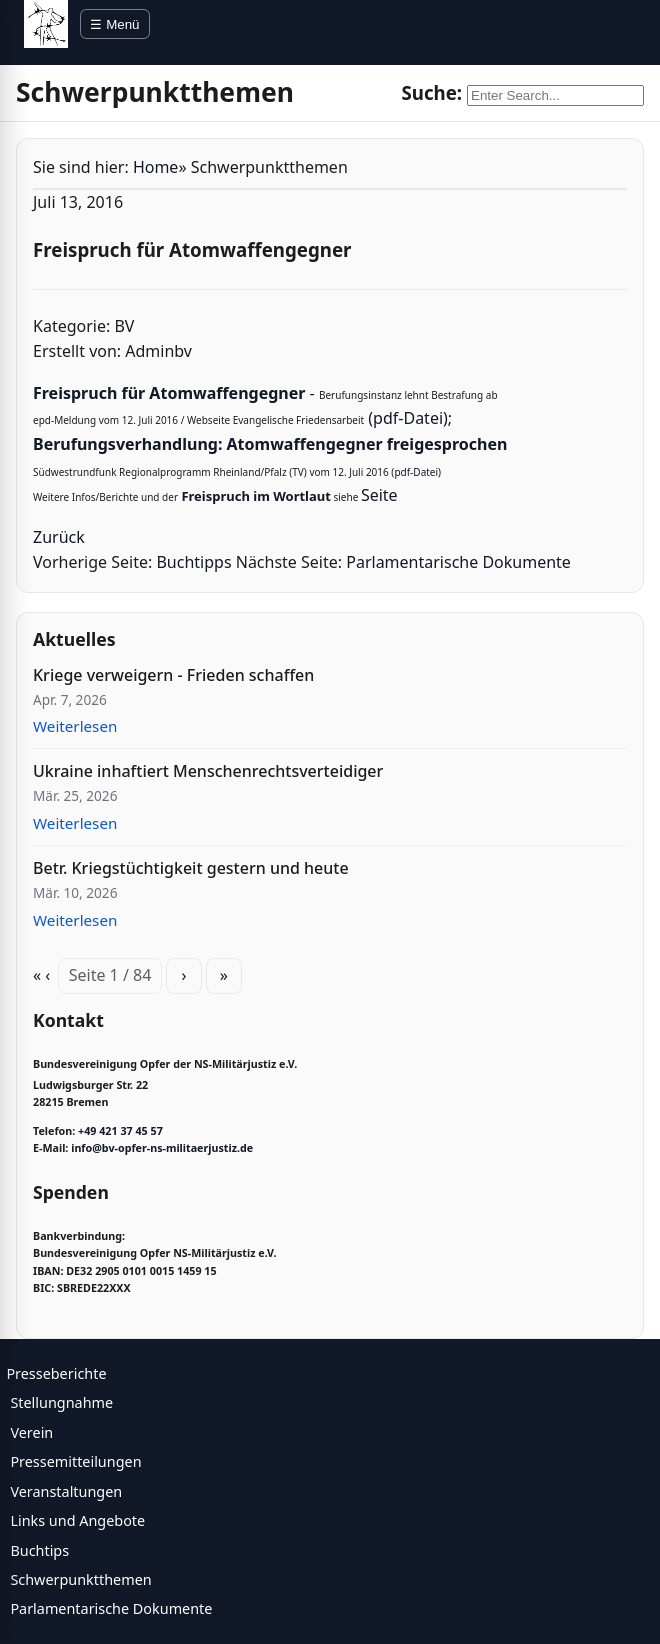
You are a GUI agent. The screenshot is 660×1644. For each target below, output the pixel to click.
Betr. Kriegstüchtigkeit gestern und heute (191, 868)
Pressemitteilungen (75, 1461)
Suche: (431, 92)
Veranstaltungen (66, 1491)
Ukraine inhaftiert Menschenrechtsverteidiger (208, 771)
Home (156, 167)
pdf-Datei (408, 418)
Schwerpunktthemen (80, 1579)
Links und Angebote (77, 1520)
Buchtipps (193, 562)
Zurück (59, 537)
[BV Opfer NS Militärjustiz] (46, 24)
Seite (379, 495)
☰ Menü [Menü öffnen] (114, 24)
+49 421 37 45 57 (120, 1131)
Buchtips (39, 1550)
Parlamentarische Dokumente (458, 562)
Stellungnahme (61, 1402)
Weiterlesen (75, 726)
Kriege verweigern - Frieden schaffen (173, 675)
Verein (31, 1432)
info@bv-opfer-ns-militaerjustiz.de (162, 1148)
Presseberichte (56, 1373)
